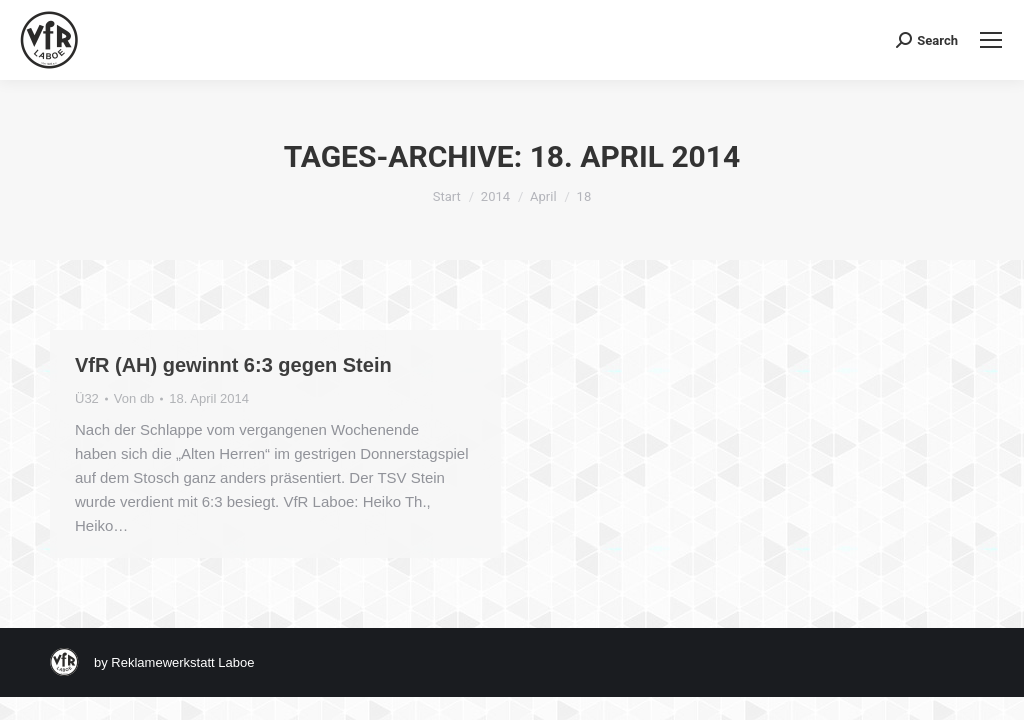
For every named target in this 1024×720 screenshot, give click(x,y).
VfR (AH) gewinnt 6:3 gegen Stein (233, 365)
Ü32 (87, 398)
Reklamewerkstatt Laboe (182, 662)
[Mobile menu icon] (991, 40)
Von (134, 398)
